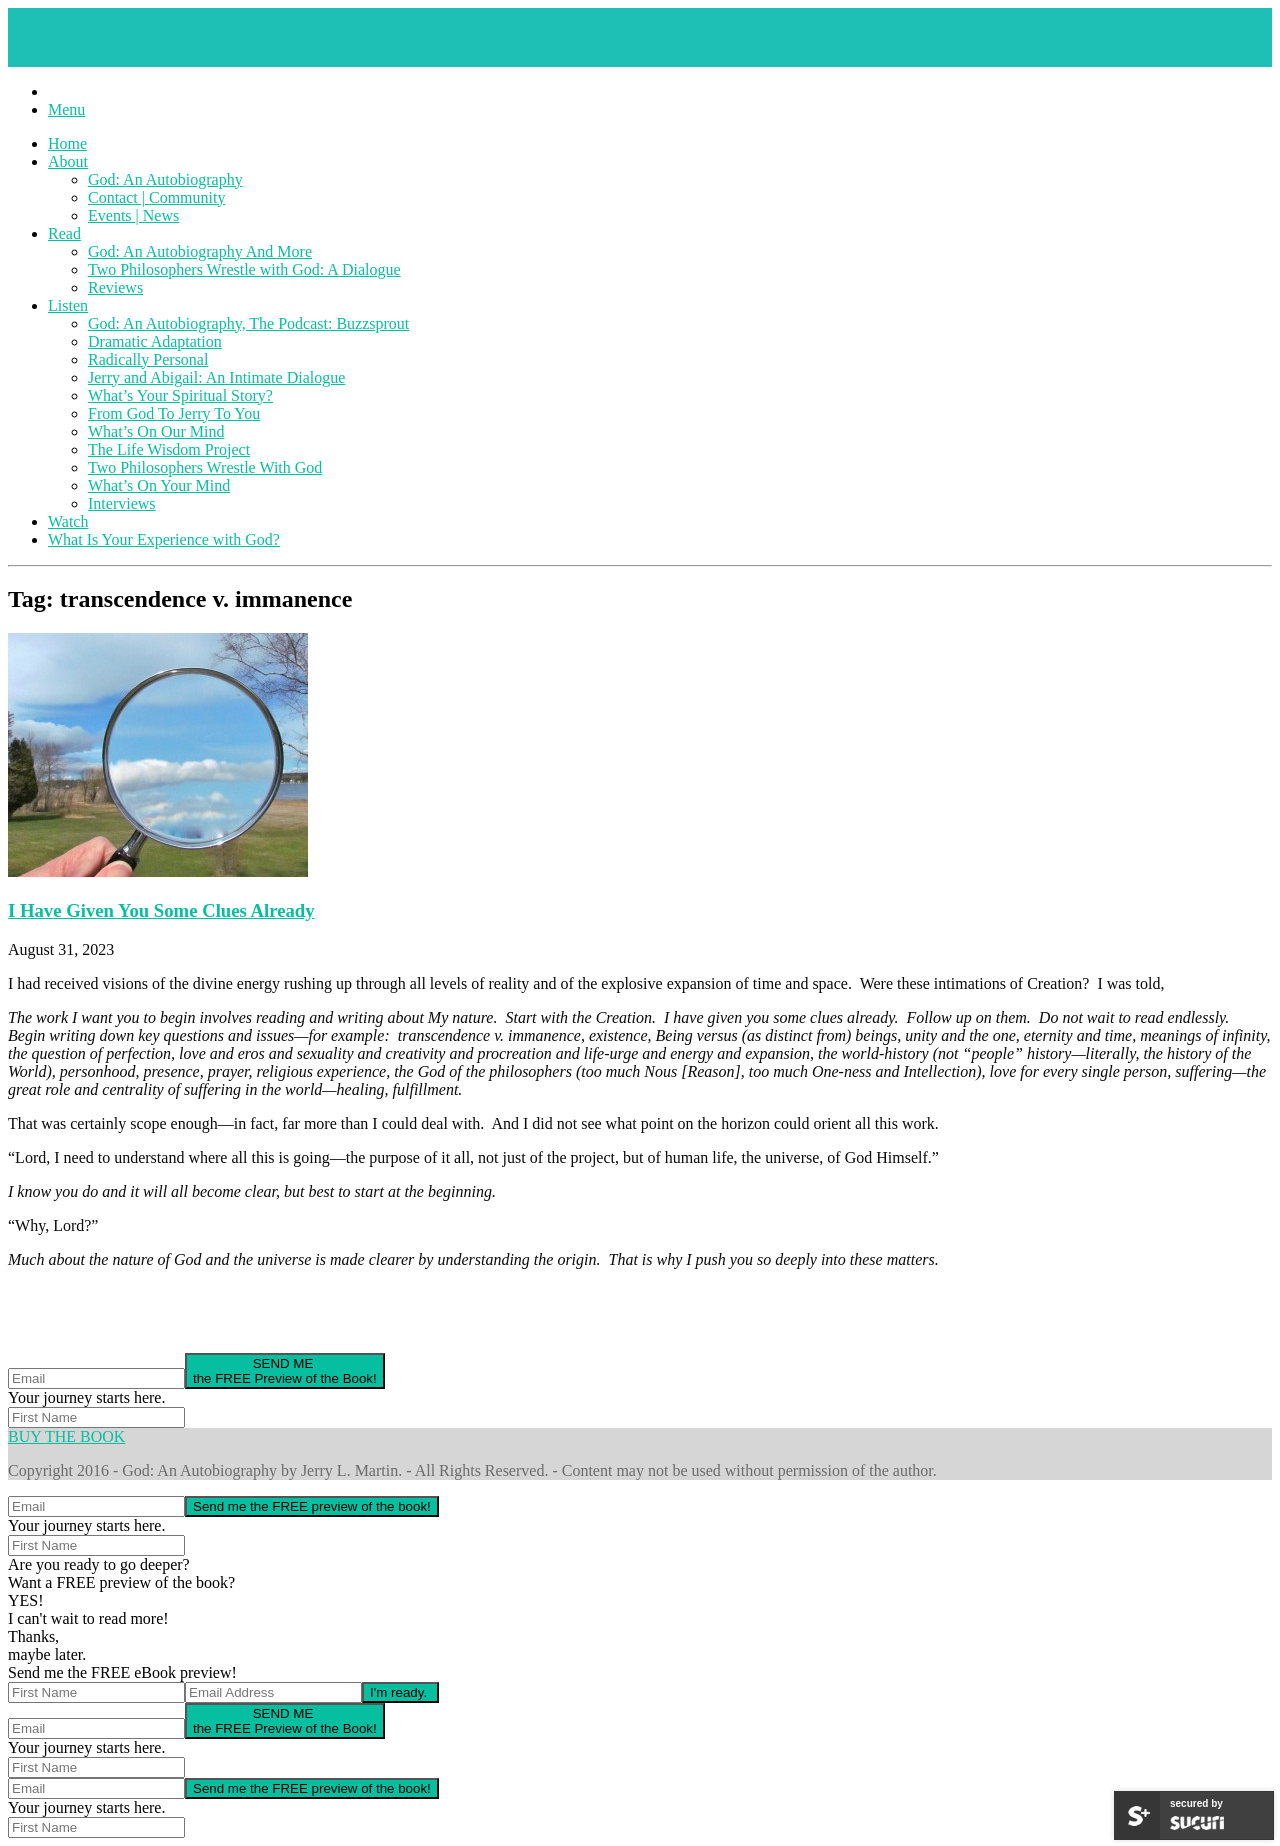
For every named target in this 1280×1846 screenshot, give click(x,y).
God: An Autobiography (165, 179)
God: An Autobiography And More (200, 251)
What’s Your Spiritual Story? (180, 395)
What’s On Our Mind (156, 431)
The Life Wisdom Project (169, 449)
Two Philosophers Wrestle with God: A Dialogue (244, 269)
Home (67, 143)
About (68, 161)
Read (64, 233)
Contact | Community (156, 197)
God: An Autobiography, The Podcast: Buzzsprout (248, 323)
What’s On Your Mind (159, 485)
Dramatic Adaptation (155, 341)
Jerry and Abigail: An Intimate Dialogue (216, 377)
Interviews (122, 503)
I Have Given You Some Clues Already (161, 910)
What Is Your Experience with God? (164, 539)
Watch (68, 521)
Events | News (133, 215)
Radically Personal (148, 359)
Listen (68, 305)
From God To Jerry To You (174, 413)
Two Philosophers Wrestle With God (205, 467)
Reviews (115, 287)
